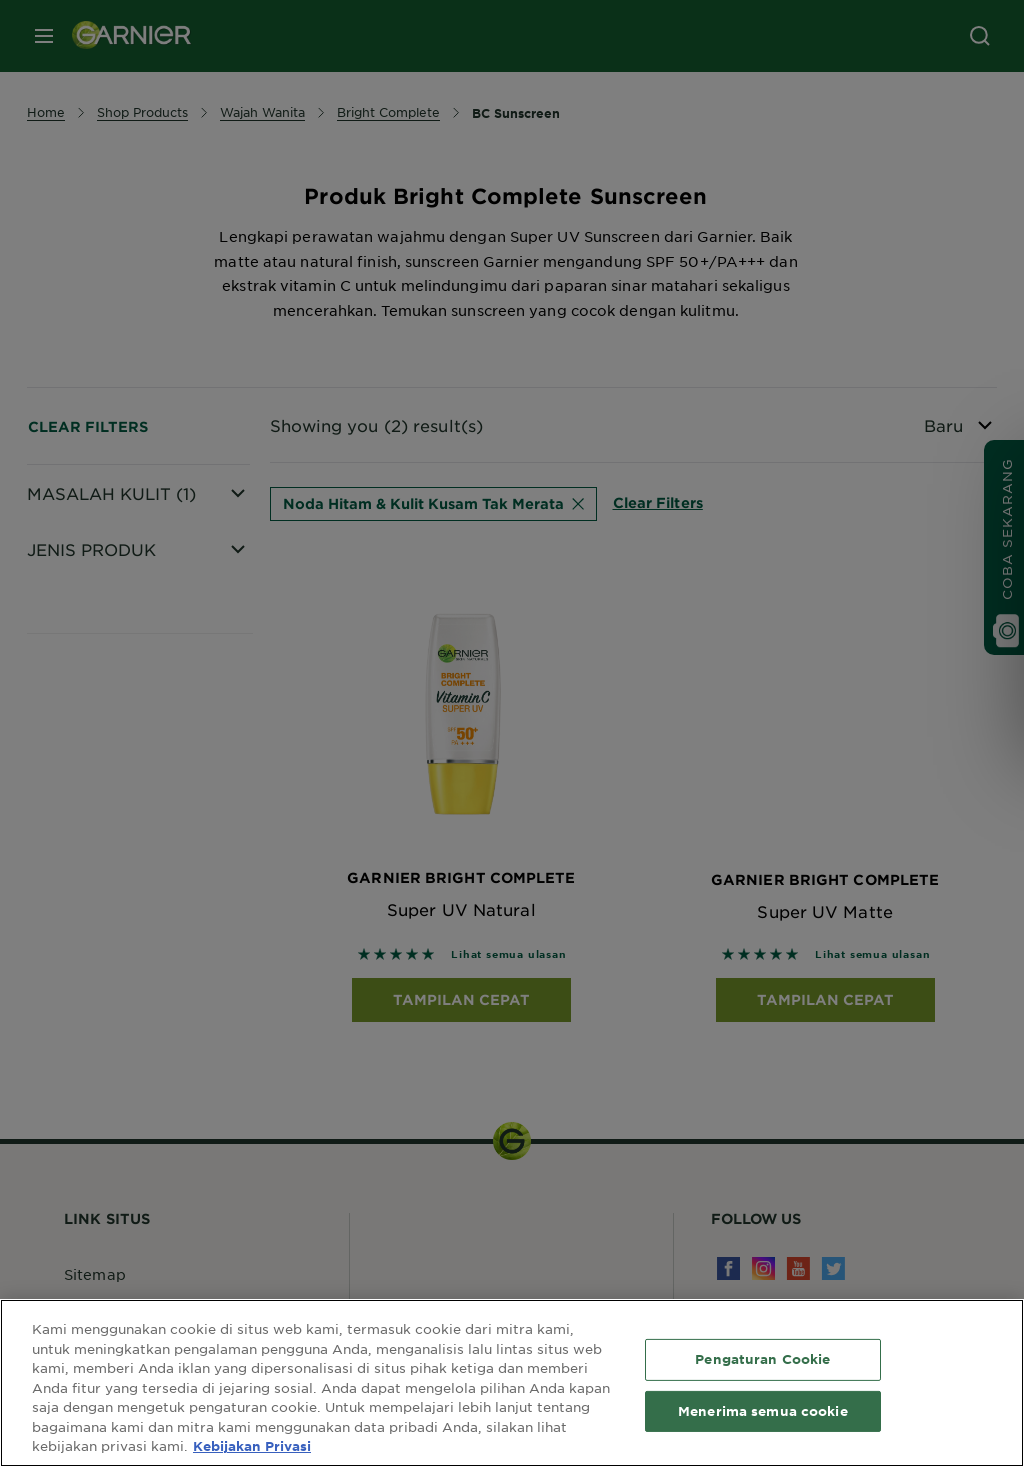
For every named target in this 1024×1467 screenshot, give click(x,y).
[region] (512, 1383)
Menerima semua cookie (763, 1411)
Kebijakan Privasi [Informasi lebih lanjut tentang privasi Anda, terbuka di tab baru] (252, 1446)
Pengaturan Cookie (762, 1359)
